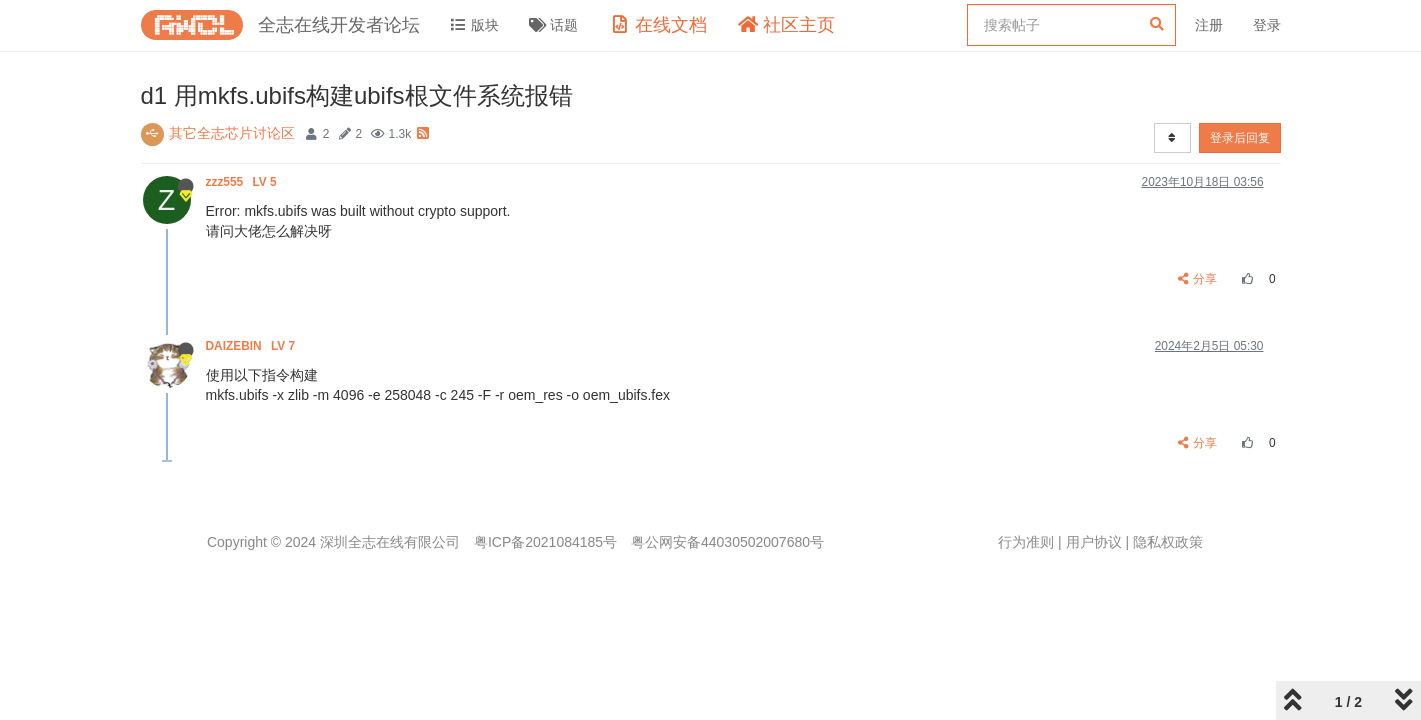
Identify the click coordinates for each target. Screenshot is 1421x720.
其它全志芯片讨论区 (232, 133)
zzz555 (243, 182)
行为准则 (1026, 542)
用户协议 (1094, 542)
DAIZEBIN (252, 346)
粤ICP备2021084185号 (545, 542)
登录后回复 (1240, 138)
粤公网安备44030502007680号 (727, 542)
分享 (1197, 279)
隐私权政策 (1168, 542)
